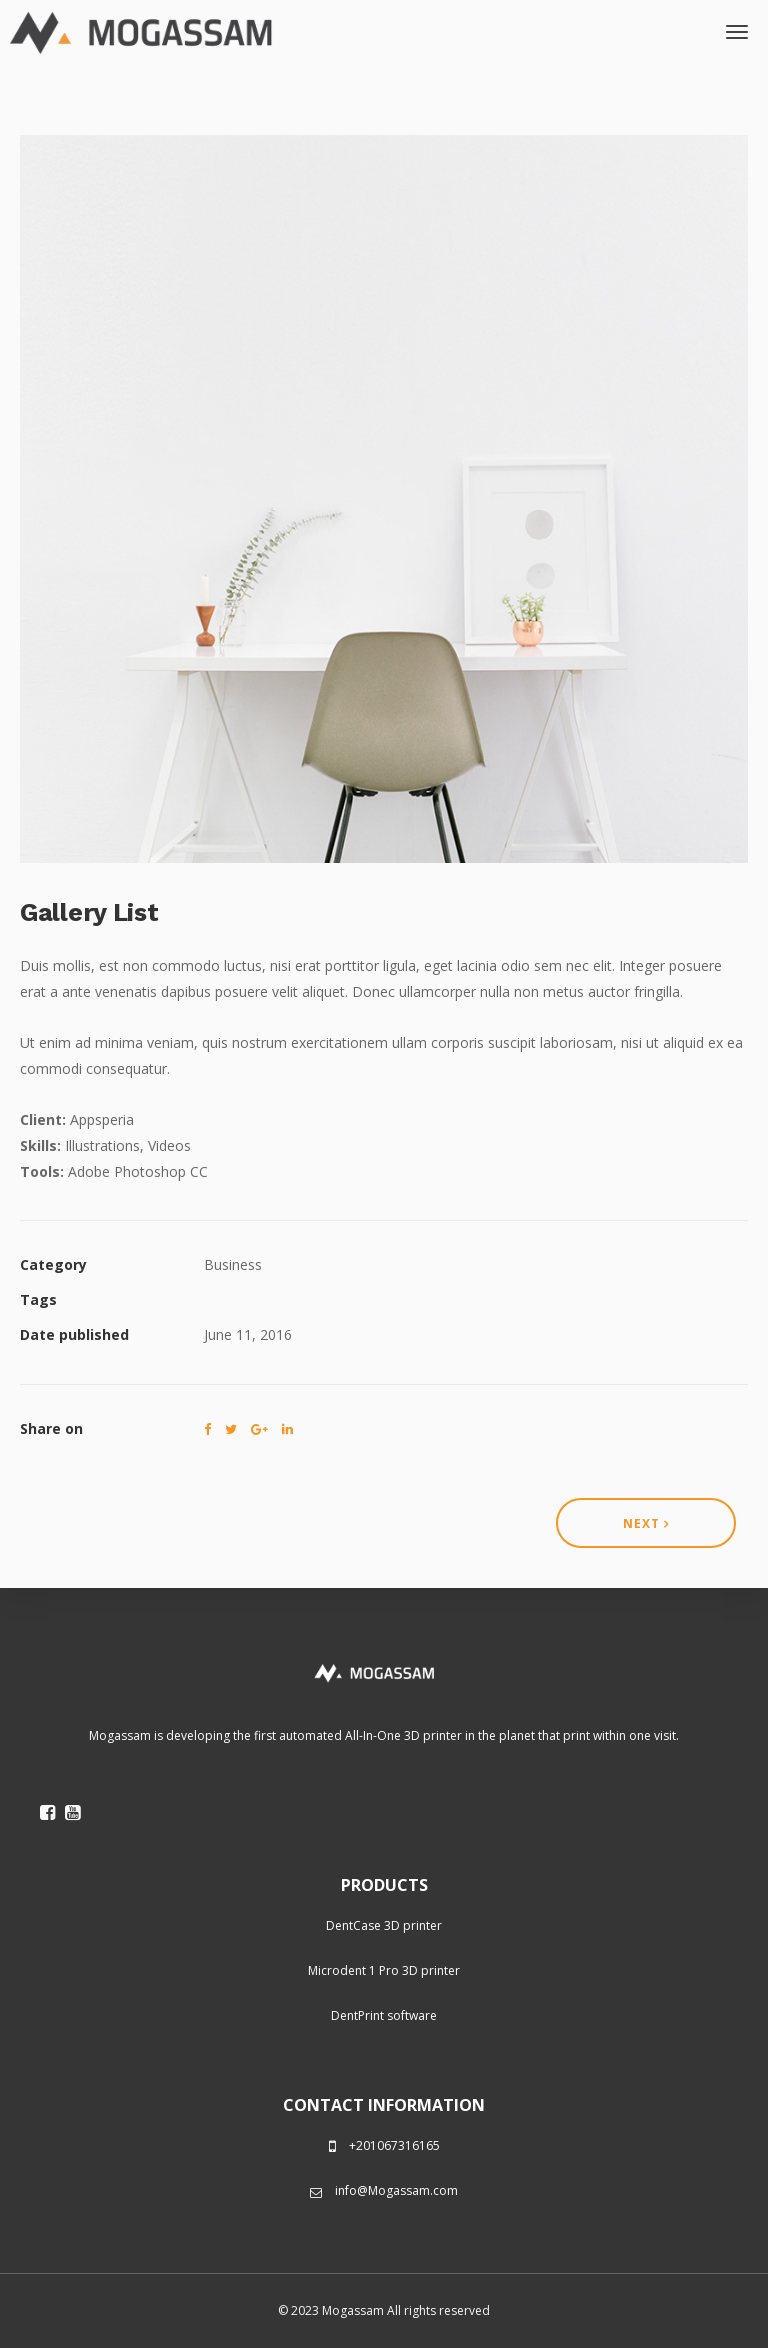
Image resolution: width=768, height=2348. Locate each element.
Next (646, 1523)
